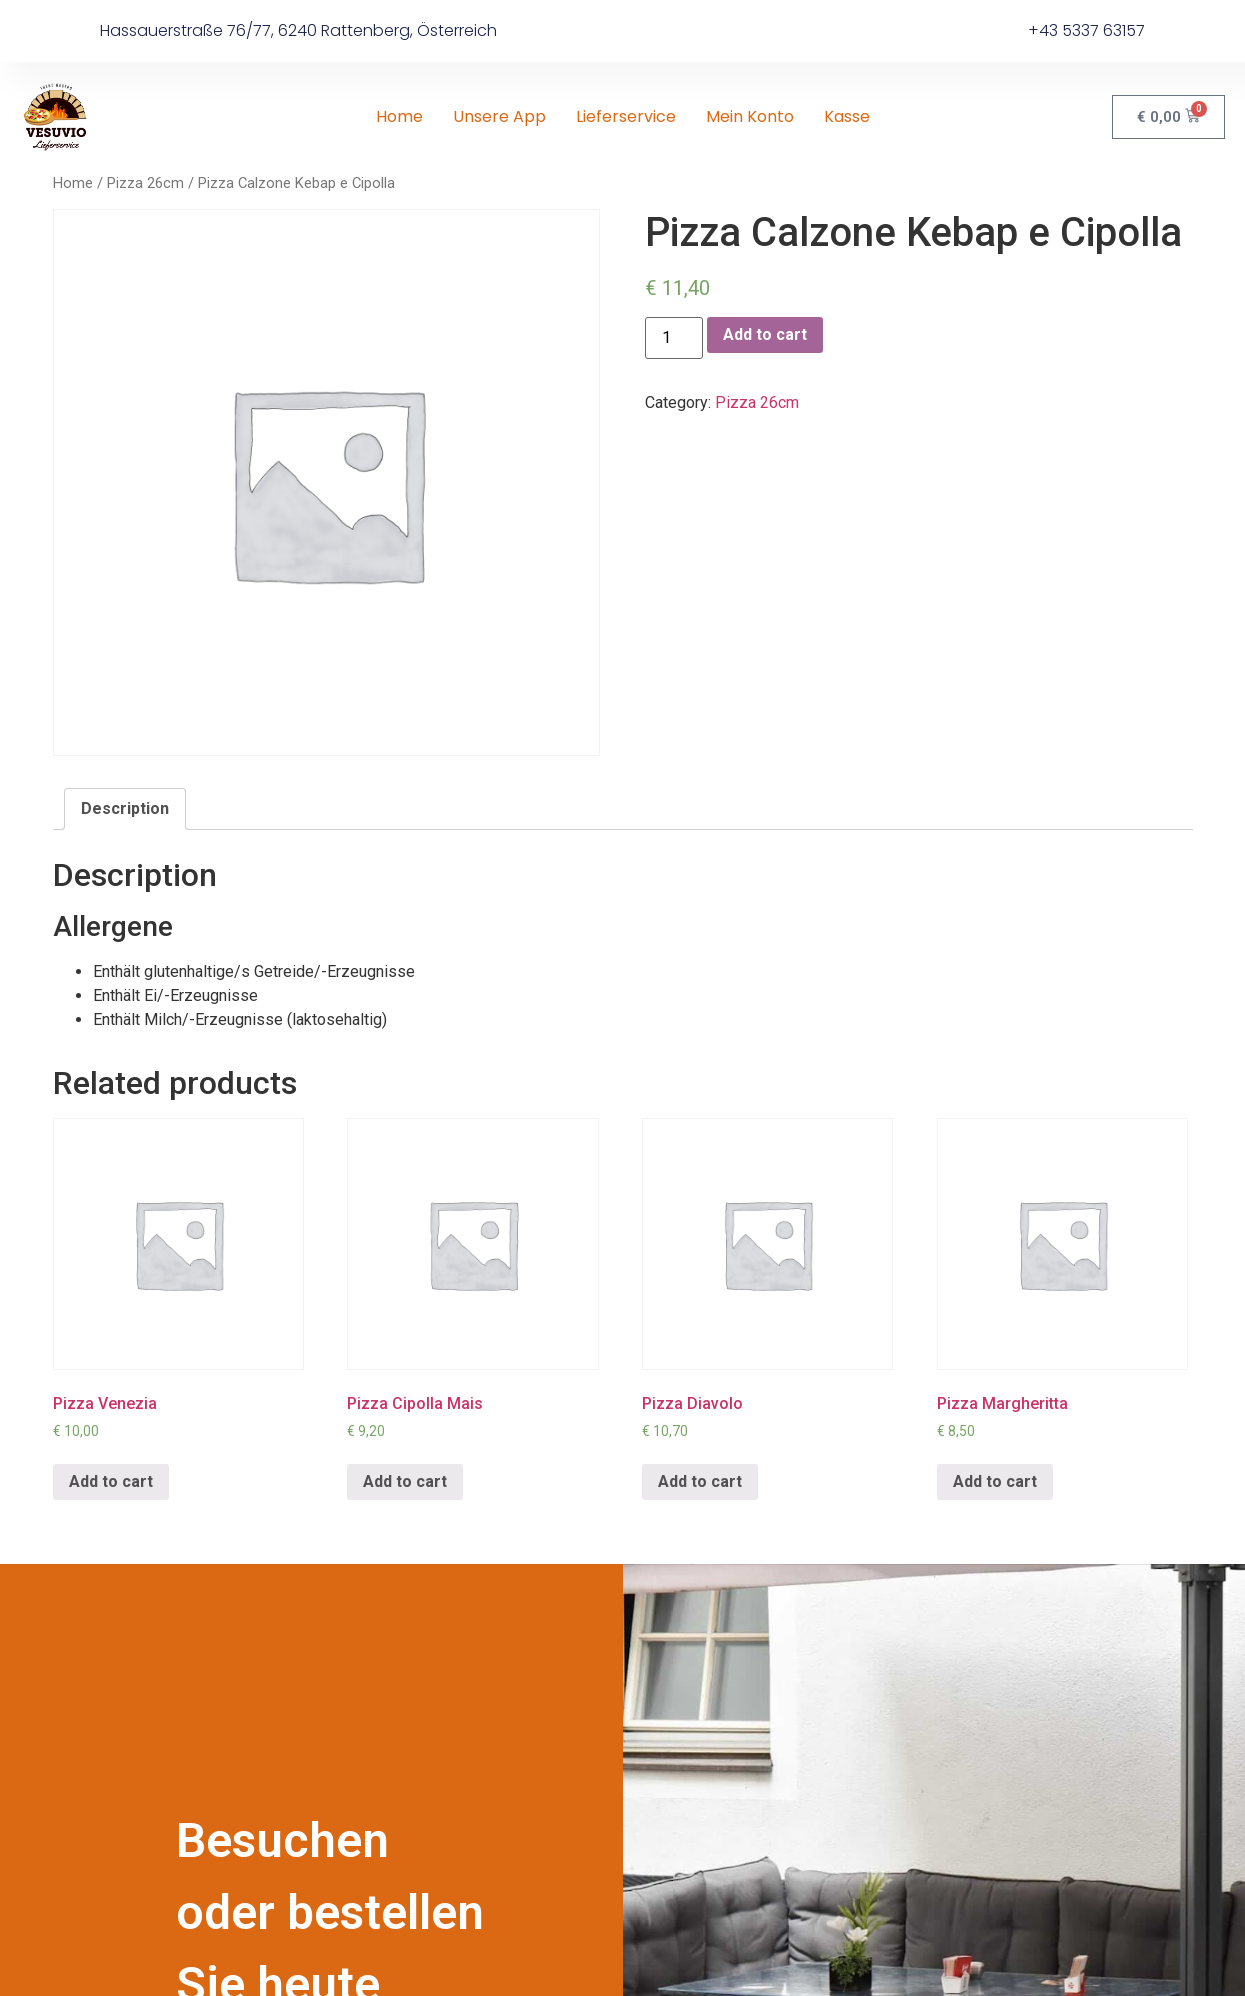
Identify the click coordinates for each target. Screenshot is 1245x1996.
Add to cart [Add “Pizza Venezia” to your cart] (111, 1481)
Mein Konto (750, 116)
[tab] (125, 809)
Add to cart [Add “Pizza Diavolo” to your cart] (700, 1481)
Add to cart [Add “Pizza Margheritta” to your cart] (995, 1481)
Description (125, 808)
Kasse (847, 116)
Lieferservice (626, 116)
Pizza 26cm (145, 183)
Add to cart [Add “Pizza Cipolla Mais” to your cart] (405, 1481)
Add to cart (765, 334)
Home (399, 116)
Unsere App (499, 116)
